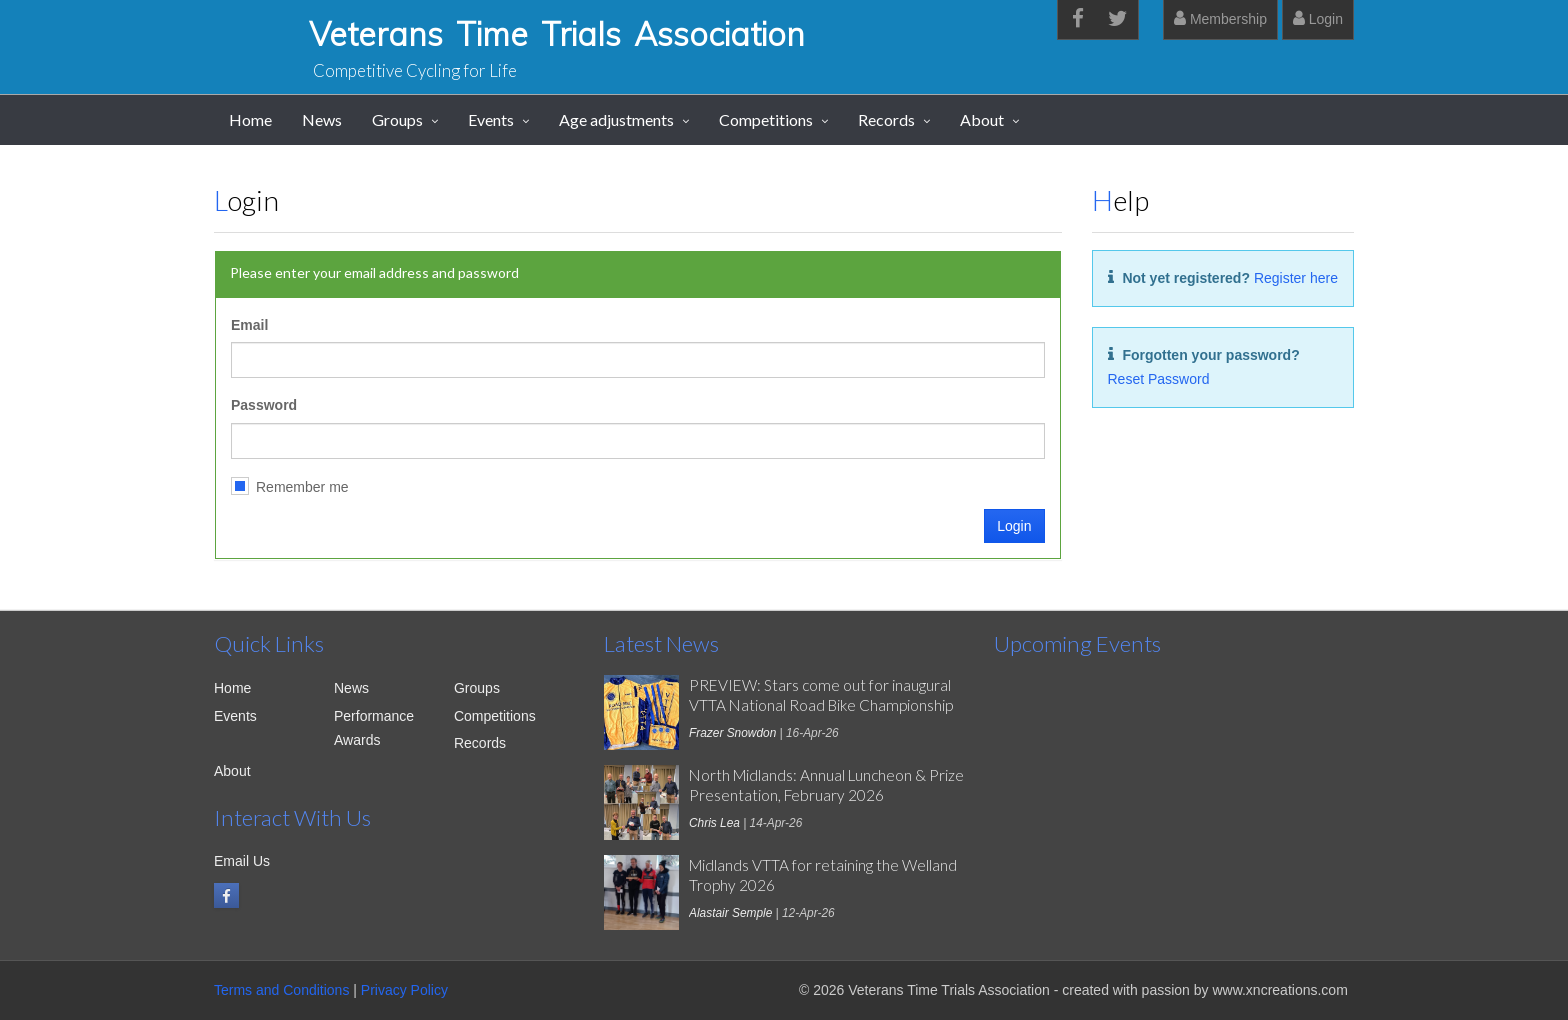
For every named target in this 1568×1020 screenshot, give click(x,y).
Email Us (242, 861)
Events (491, 119)
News (322, 119)
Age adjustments (616, 119)
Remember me (302, 487)
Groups (397, 119)
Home (250, 119)
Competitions (766, 119)
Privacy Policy (404, 990)
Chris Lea (714, 823)
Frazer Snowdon (732, 733)
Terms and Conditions (281, 990)
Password (264, 405)
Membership (1220, 18)
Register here (1296, 278)
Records (886, 119)
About (982, 119)
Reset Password (1159, 379)
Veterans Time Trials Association (557, 34)
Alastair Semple (730, 913)
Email (249, 325)
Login (1318, 18)
